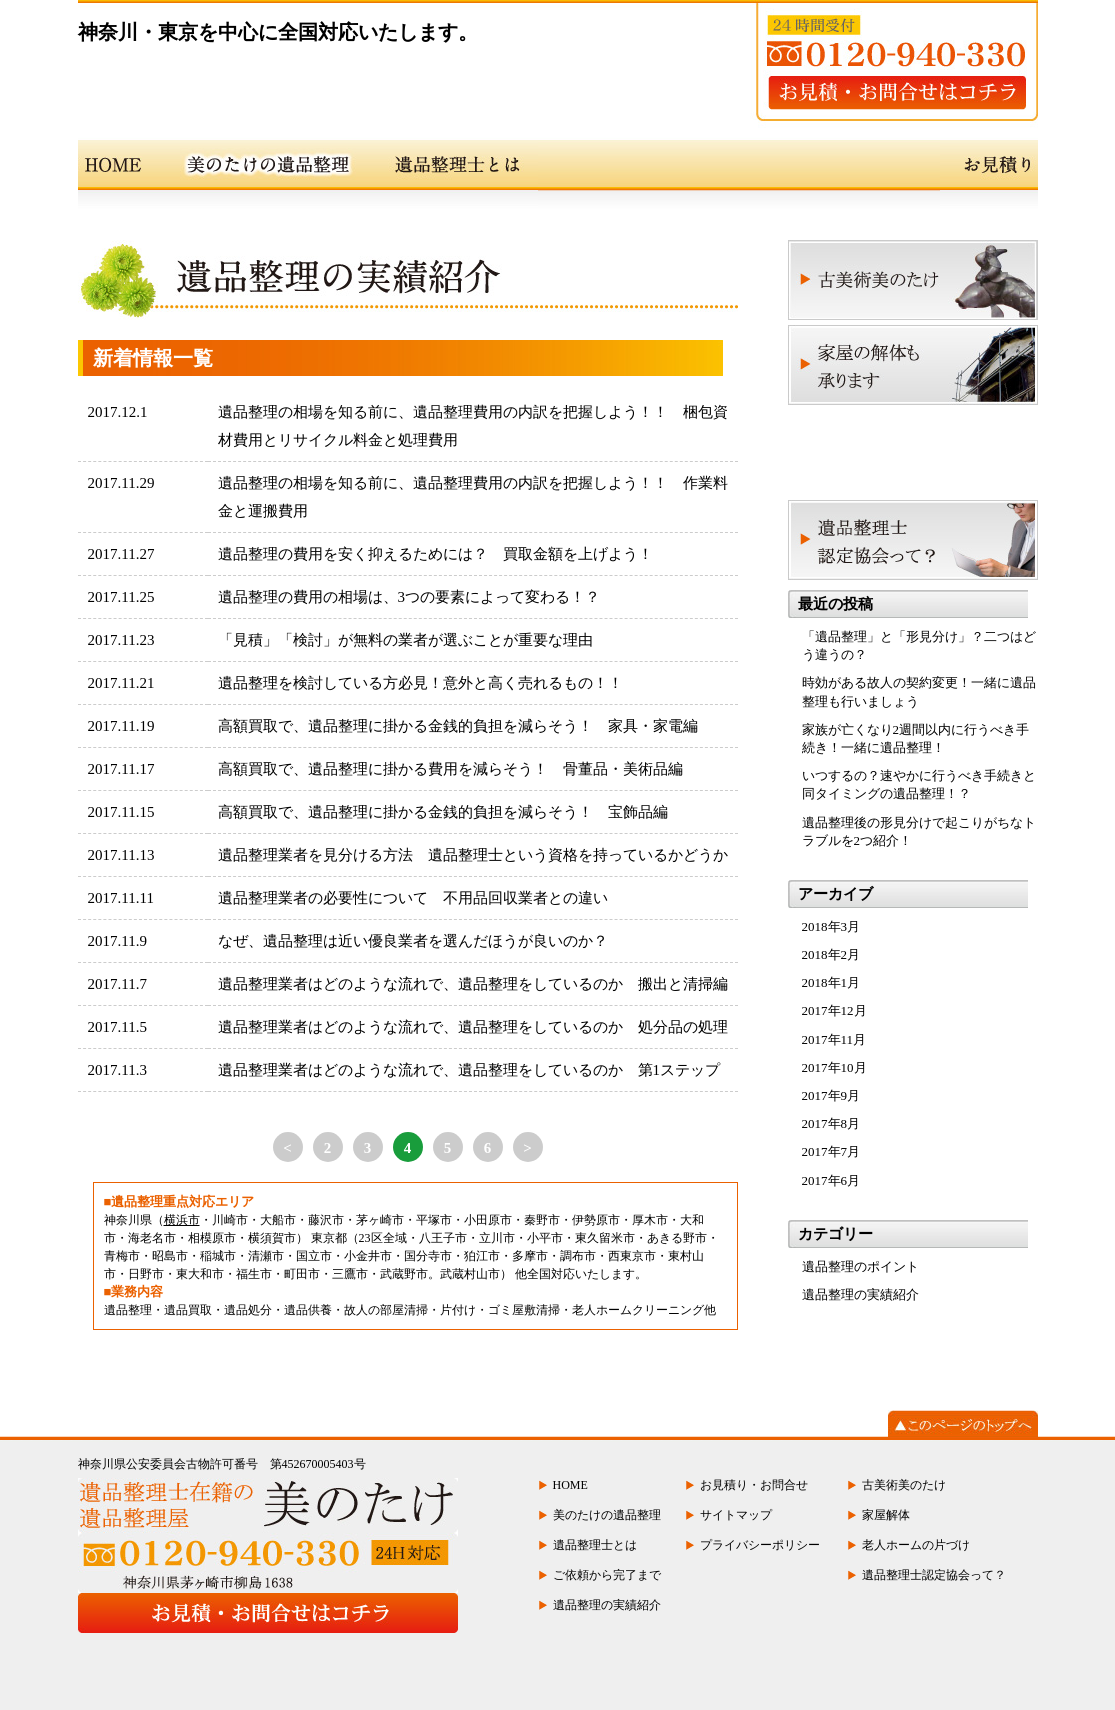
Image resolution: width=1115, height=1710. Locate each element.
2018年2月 (831, 954)
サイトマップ (736, 1515)
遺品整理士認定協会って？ (934, 1575)
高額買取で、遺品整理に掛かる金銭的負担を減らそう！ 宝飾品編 (443, 812)
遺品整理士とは (595, 1545)
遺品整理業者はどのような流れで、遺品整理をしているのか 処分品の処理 (473, 1027)
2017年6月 (831, 1180)
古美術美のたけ (904, 1485)
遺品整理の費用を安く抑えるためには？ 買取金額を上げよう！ (435, 554)
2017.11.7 (117, 984)
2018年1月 (831, 982)
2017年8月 (831, 1123)
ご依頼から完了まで (607, 1575)
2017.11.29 (121, 483)
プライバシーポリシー (760, 1545)
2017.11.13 (121, 855)
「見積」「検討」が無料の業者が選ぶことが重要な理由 (405, 640)
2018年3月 (831, 926)
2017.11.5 (117, 1027)
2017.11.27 (121, 554)
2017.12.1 (118, 412)
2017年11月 (834, 1039)
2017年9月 (831, 1095)
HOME (570, 1485)
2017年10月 (834, 1067)
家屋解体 (886, 1515)
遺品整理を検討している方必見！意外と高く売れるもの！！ (420, 683)
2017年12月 (834, 1010)
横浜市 (182, 1220)
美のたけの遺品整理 (607, 1515)
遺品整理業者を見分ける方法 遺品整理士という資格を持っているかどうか (473, 855)
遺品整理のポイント (860, 1266)
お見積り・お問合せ (754, 1485)
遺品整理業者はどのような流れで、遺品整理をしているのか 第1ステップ (469, 1070)
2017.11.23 (121, 640)
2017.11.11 (121, 898)
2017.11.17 (121, 769)
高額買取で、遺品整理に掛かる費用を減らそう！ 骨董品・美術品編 (450, 769)
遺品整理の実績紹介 (860, 1294)
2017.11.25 (121, 597)
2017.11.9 (117, 941)
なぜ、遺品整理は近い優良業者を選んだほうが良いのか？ (413, 941)
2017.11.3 (117, 1070)
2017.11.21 (121, 683)
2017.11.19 (121, 726)
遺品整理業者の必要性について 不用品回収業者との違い (413, 898)
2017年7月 (831, 1151)
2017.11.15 (121, 812)
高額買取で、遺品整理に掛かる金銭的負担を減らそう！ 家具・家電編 (458, 726)
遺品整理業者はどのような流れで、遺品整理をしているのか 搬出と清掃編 (473, 984)
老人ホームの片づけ (916, 1545)
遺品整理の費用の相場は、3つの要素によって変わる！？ (409, 597)
